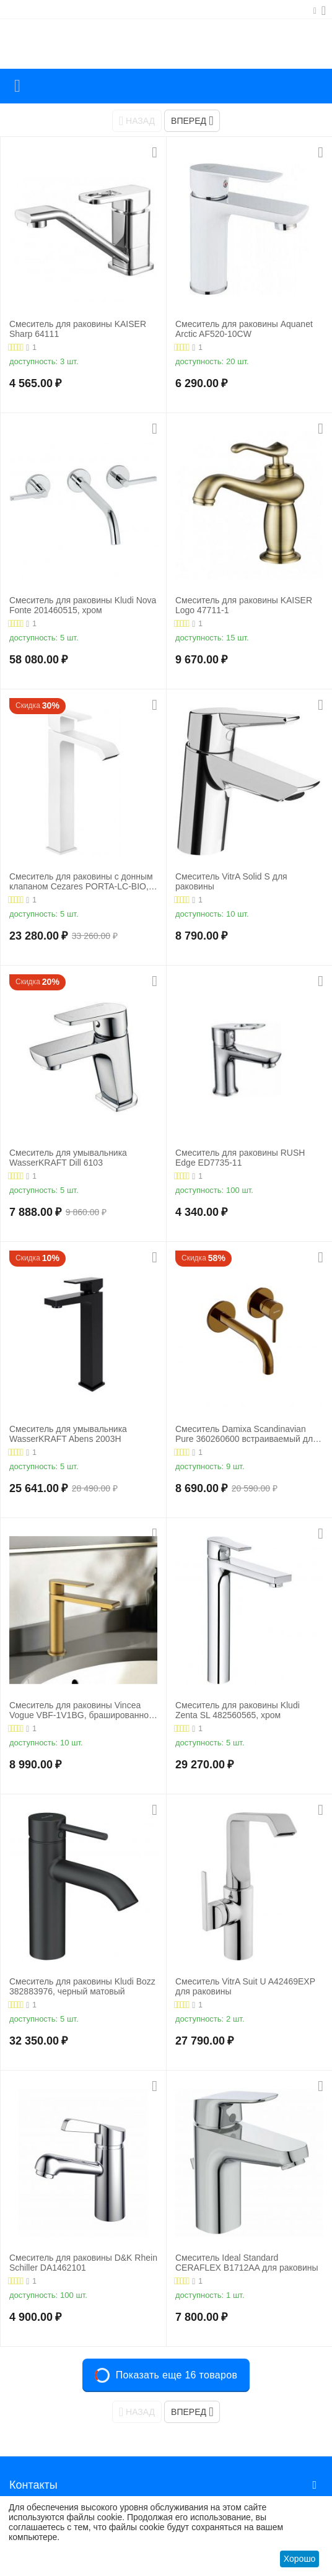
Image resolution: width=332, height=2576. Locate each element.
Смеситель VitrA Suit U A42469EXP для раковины (245, 1986)
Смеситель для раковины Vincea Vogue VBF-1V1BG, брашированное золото (81, 1710)
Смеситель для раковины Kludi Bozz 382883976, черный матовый (82, 1986)
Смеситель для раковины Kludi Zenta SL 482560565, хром (237, 1710)
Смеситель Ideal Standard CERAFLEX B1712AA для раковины (246, 2263)
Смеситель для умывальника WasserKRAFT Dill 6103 (68, 1158)
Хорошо (300, 2559)
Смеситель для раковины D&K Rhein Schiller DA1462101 (83, 2263)
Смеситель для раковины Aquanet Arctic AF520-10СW (244, 329)
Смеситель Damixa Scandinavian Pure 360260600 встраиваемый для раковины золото (246, 1434)
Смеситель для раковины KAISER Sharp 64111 (77, 329)
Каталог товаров (17, 86)
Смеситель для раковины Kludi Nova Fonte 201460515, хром (82, 605)
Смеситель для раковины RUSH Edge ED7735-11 (240, 1158)
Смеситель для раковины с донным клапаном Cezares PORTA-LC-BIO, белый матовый (81, 882)
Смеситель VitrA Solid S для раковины (231, 881)
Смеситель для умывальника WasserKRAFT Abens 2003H (68, 1434)
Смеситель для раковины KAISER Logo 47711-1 (243, 605)
